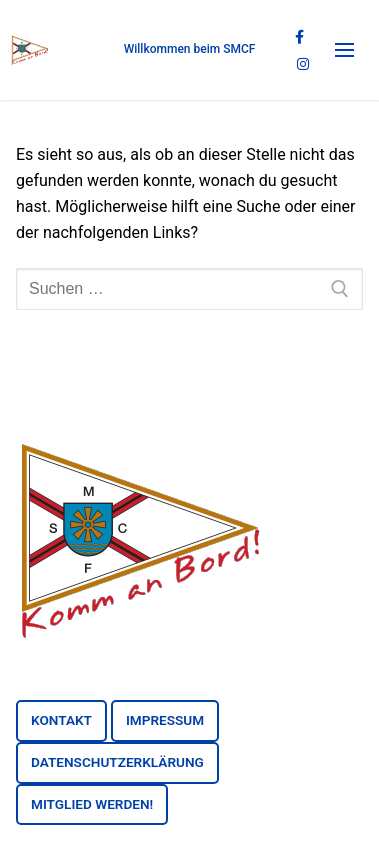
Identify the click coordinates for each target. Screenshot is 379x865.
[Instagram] (302, 63)
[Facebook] (299, 37)
